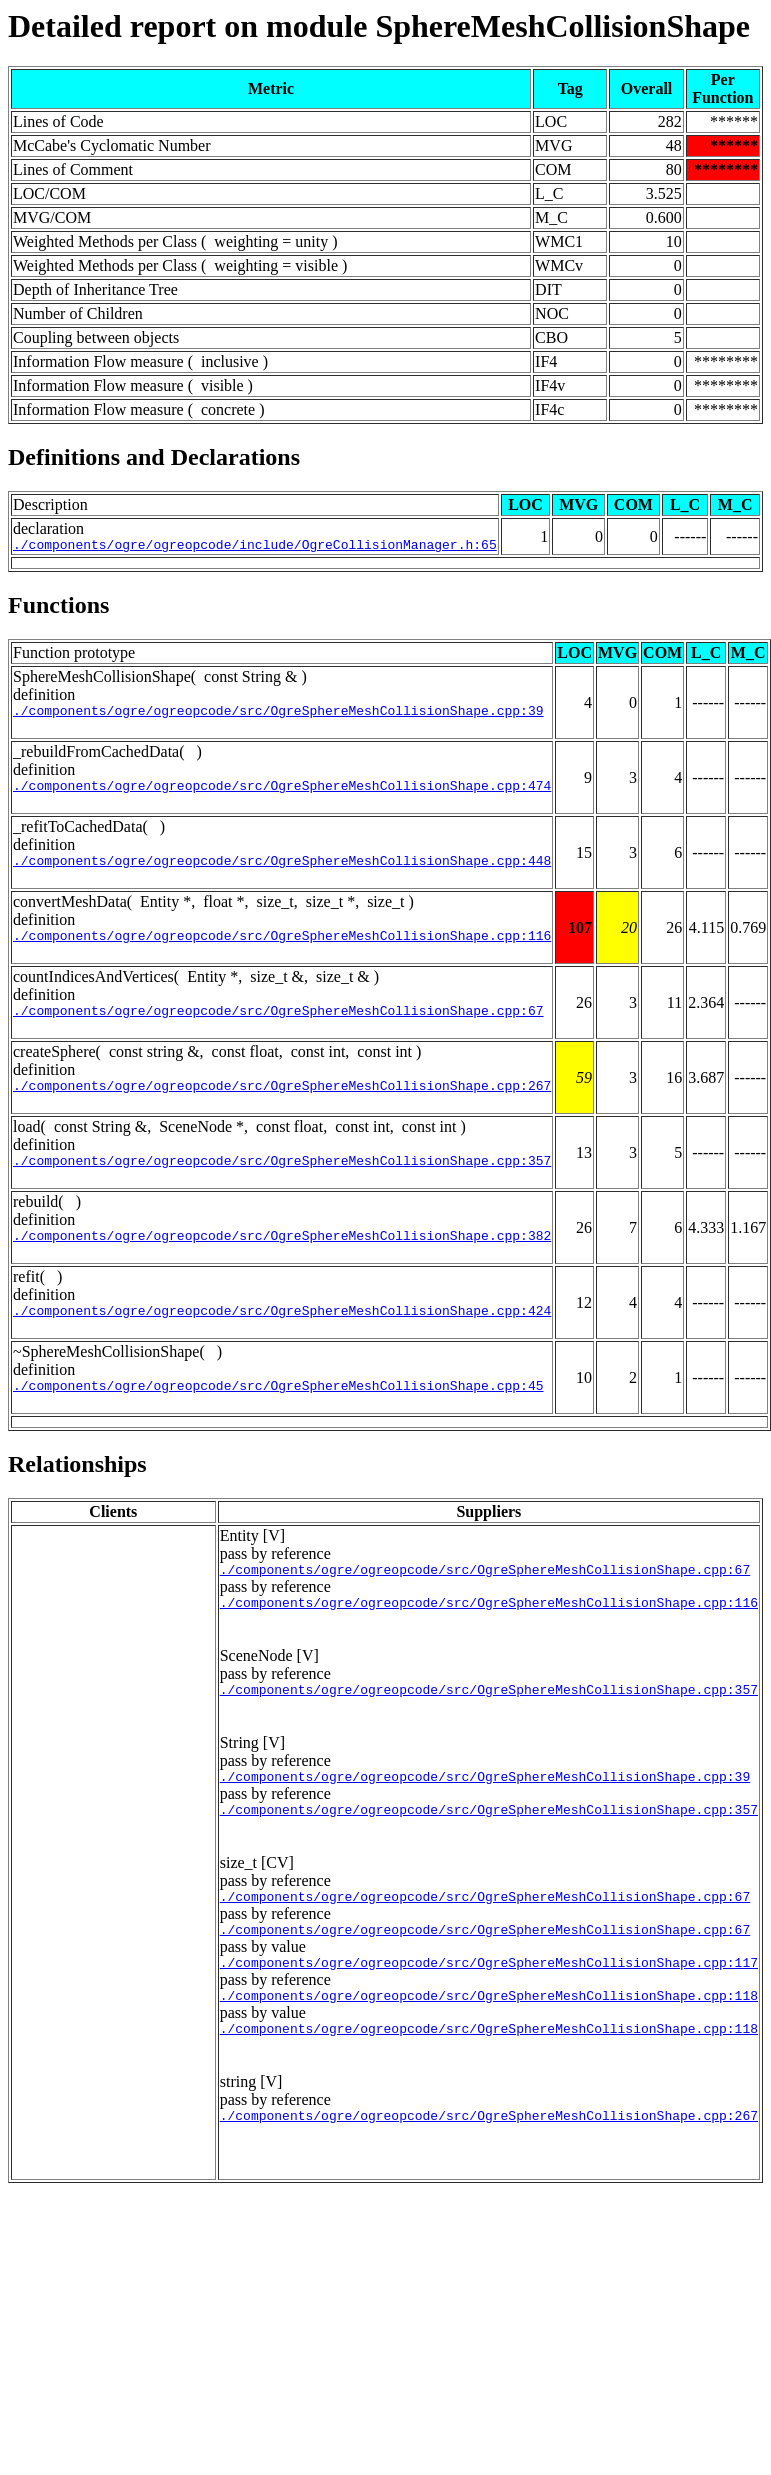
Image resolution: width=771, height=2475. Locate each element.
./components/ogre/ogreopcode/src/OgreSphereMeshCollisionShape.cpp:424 (282, 1340)
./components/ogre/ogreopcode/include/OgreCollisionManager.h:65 (255, 547)
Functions (58, 608)
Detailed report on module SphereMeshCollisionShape (379, 26)
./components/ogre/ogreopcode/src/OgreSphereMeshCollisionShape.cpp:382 (282, 1262)
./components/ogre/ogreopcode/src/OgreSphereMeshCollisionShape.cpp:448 (282, 872)
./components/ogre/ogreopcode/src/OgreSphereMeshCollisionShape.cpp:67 (278, 1028)
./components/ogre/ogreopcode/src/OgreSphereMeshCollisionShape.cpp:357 (282, 1184)
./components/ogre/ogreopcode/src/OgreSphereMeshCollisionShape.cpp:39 (278, 716)
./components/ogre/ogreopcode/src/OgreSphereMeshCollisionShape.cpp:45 (278, 1418)
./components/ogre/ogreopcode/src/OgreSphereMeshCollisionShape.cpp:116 (282, 950)
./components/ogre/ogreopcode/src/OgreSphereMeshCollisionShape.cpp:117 (489, 2019)
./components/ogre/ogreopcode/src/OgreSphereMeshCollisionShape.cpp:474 (282, 794)
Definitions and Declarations (154, 457)
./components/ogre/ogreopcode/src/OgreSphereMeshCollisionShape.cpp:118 (489, 2055)
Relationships (77, 1497)
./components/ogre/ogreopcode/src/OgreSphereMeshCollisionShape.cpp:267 (282, 1106)
